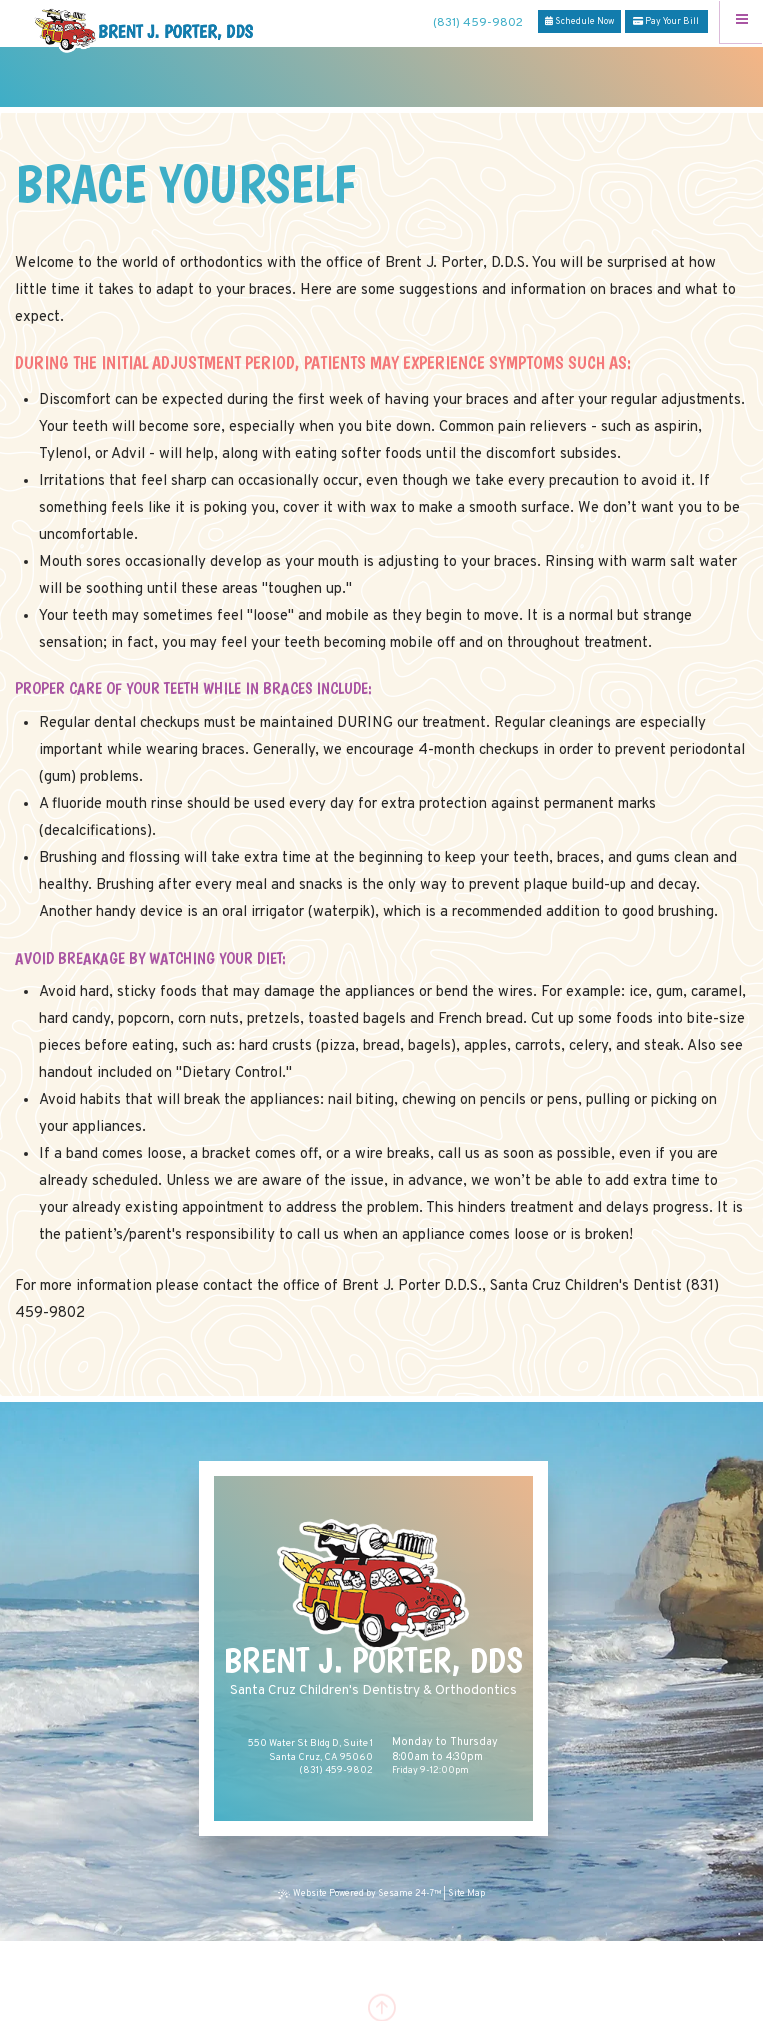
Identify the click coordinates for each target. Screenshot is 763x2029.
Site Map (466, 1893)
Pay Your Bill (666, 21)
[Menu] (741, 21)
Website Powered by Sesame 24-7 (361, 1893)
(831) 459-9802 (478, 23)
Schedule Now (579, 21)
